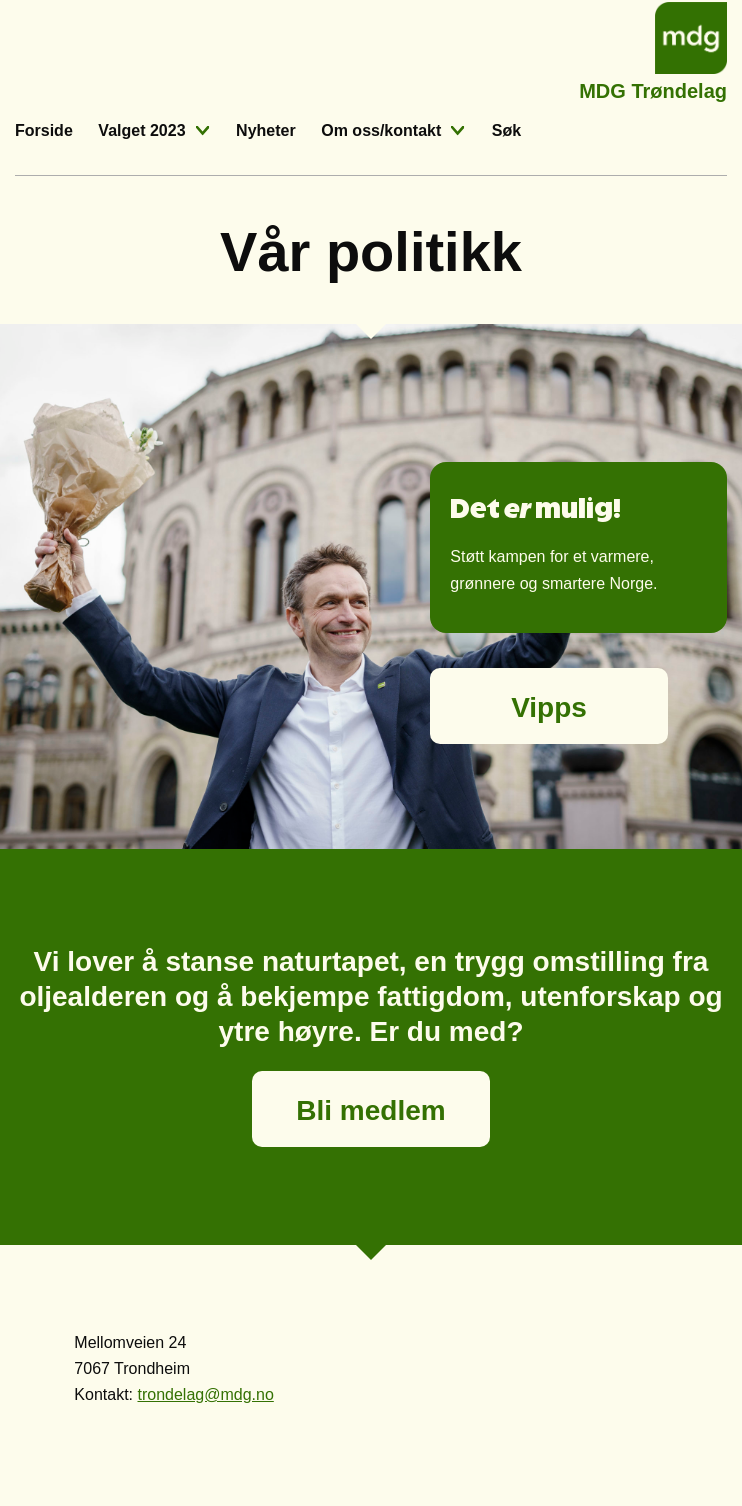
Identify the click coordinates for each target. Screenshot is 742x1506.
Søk (506, 130)
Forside (44, 130)
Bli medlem (370, 1110)
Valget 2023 (141, 130)
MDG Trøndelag (653, 88)
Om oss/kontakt (381, 130)
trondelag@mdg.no (205, 1394)
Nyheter (266, 130)
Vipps (549, 707)
